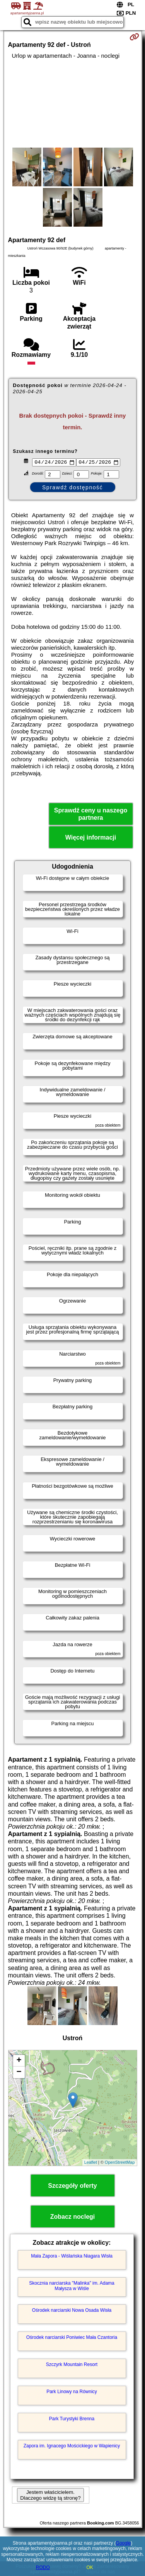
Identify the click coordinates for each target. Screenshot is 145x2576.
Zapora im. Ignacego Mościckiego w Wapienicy (72, 2446)
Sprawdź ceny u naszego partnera (90, 815)
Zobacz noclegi (72, 2217)
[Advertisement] (72, 103)
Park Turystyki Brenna (71, 2419)
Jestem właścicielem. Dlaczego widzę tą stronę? (50, 2496)
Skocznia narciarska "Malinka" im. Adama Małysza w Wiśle (71, 2286)
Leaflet (90, 2163)
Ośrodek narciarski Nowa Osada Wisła (71, 2311)
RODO (43, 2567)
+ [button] (18, 2061)
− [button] (18, 2073)
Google (123, 2543)
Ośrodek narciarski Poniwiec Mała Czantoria (71, 2338)
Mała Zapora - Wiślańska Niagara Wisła (72, 2256)
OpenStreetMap (120, 2163)
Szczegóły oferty (72, 2186)
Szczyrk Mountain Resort (71, 2365)
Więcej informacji (90, 838)
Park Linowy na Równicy (71, 2392)
